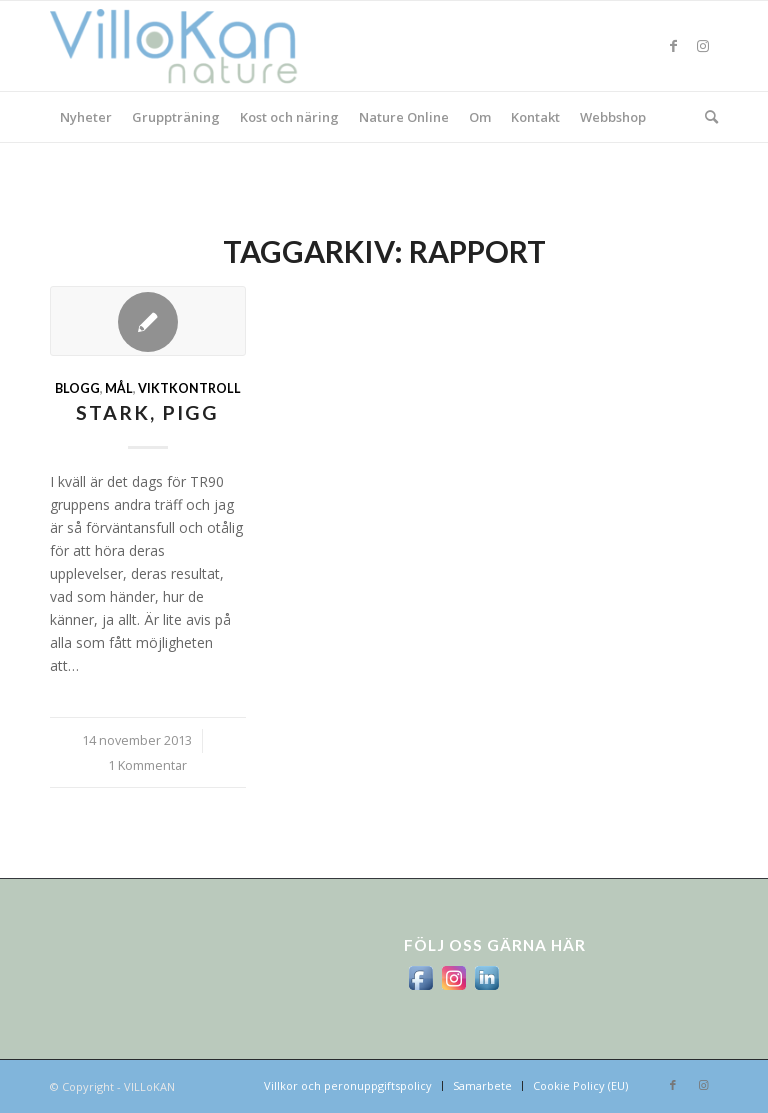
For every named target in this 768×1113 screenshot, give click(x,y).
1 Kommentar (147, 765)
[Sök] (706, 117)
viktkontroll (189, 388)
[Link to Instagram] (703, 46)
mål (119, 388)
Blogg (77, 388)
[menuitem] (86, 117)
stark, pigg (147, 412)
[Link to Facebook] (673, 46)
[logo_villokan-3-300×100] (185, 46)
